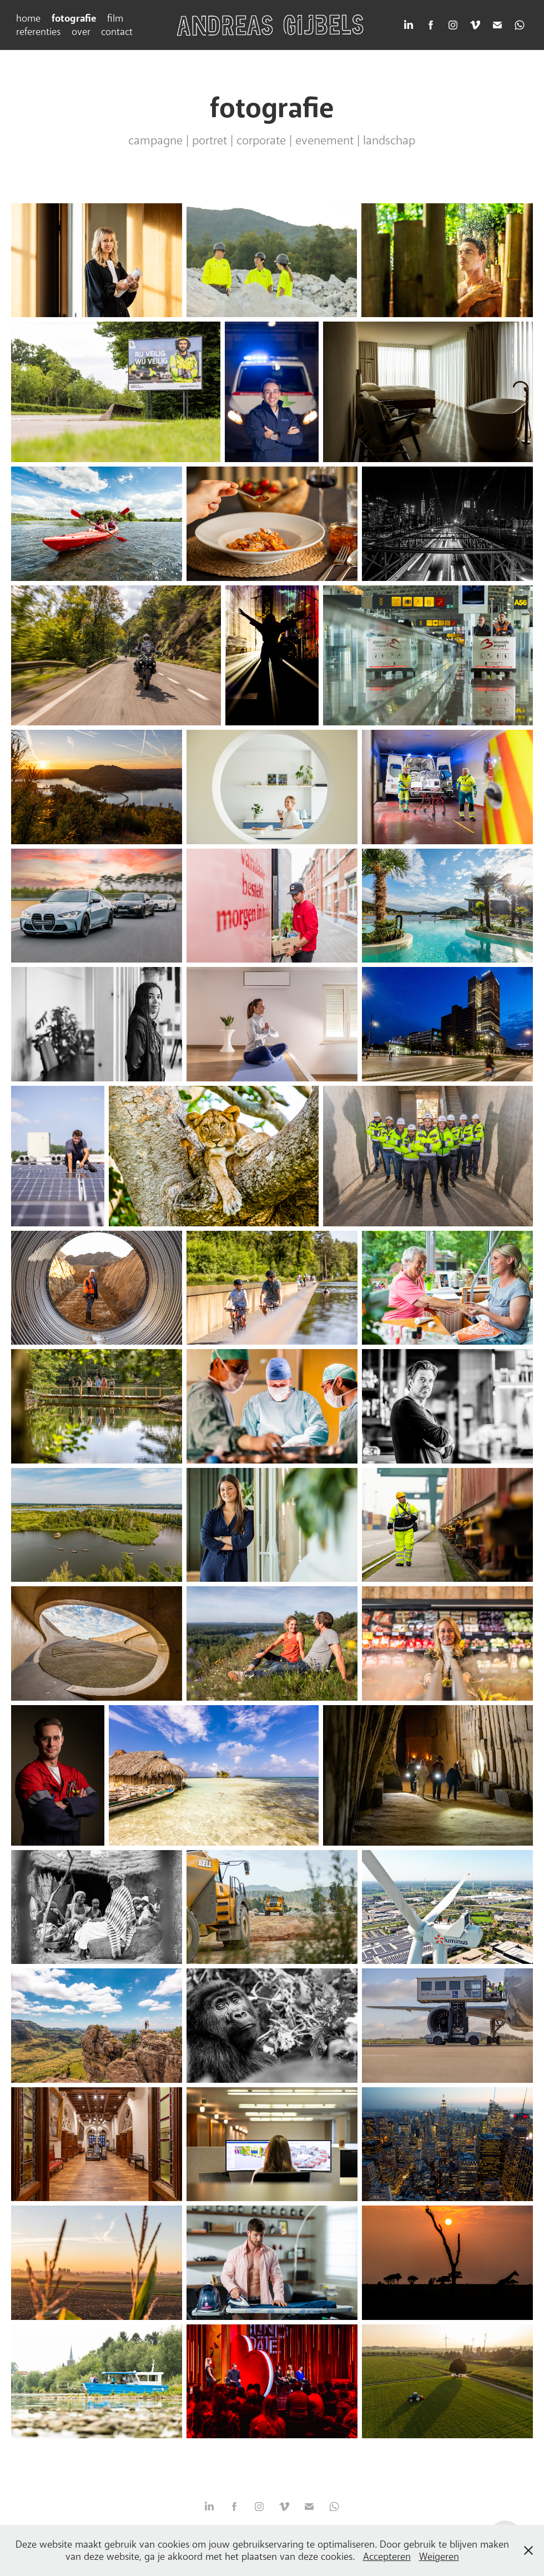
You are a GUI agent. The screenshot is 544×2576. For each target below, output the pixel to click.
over (81, 32)
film (115, 18)
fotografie (74, 18)
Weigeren (439, 2556)
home (28, 18)
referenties (38, 32)
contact (117, 32)
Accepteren (387, 2556)
